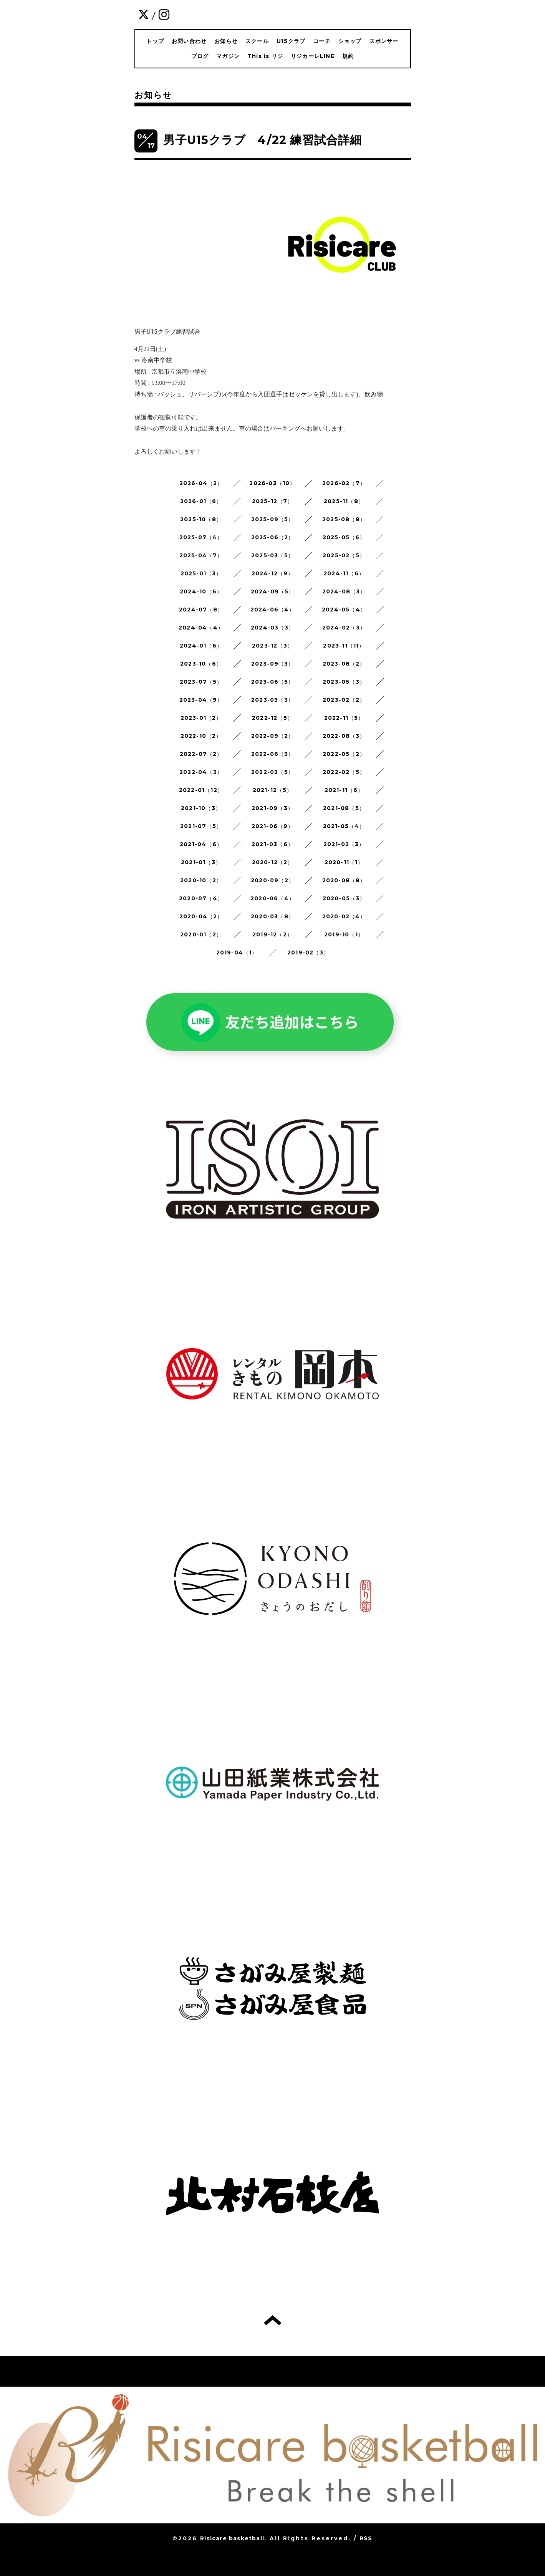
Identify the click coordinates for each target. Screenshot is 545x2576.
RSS (366, 2538)
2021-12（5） (273, 790)
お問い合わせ (189, 41)
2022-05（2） (344, 753)
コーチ (322, 41)
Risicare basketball (232, 2538)
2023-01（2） (201, 717)
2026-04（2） (201, 483)
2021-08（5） (344, 808)
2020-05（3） (344, 898)
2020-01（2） (201, 934)
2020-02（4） (344, 916)
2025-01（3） (201, 573)
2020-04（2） (201, 916)
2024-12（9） (273, 573)
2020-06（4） (272, 898)
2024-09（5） (273, 591)
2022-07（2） (201, 753)
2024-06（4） (272, 609)
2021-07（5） (201, 826)
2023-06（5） (272, 681)
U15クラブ (291, 41)
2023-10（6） (201, 663)
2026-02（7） (344, 483)
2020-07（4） (201, 898)
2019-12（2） (272, 934)
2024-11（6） (343, 573)
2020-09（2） (272, 880)
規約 (348, 56)
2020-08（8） (344, 880)
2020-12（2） (272, 862)
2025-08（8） (344, 519)
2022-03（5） (272, 772)
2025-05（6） (344, 537)
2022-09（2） (272, 735)
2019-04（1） (237, 952)
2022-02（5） (344, 772)
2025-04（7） (201, 555)
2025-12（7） (272, 501)
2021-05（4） (344, 826)
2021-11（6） (344, 790)
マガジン (228, 56)
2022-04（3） (201, 772)
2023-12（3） (272, 645)
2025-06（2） (272, 537)
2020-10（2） (201, 880)
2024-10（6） (201, 591)
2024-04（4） (201, 627)
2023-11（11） (343, 645)
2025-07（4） (201, 537)
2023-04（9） (201, 699)
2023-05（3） (344, 681)
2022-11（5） (344, 717)
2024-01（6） (201, 645)
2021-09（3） (272, 808)
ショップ (350, 41)
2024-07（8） (201, 609)
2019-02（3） (308, 952)
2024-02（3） (344, 627)
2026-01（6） (201, 501)
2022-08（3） (344, 735)
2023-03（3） (272, 699)
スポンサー (384, 41)
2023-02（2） (344, 699)
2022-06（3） (272, 753)
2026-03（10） (272, 483)
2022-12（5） (272, 717)
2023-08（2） (344, 663)
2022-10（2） (201, 735)
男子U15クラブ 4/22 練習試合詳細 (262, 140)
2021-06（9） (273, 826)
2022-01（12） (201, 790)
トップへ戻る (272, 2320)
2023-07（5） (201, 681)
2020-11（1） (344, 862)
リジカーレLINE (313, 56)
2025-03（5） (272, 555)
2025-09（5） (272, 519)
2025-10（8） (201, 519)
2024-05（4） (344, 609)
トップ (155, 41)
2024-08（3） (344, 591)
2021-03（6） (272, 844)
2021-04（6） (201, 844)
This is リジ (265, 56)
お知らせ (226, 41)
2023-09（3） (272, 663)
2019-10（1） (344, 934)
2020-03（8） (272, 916)
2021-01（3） (201, 862)
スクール (257, 41)
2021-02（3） (344, 844)
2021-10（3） (201, 808)
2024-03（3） (272, 627)
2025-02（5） (344, 555)
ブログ (200, 56)
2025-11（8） (344, 501)
